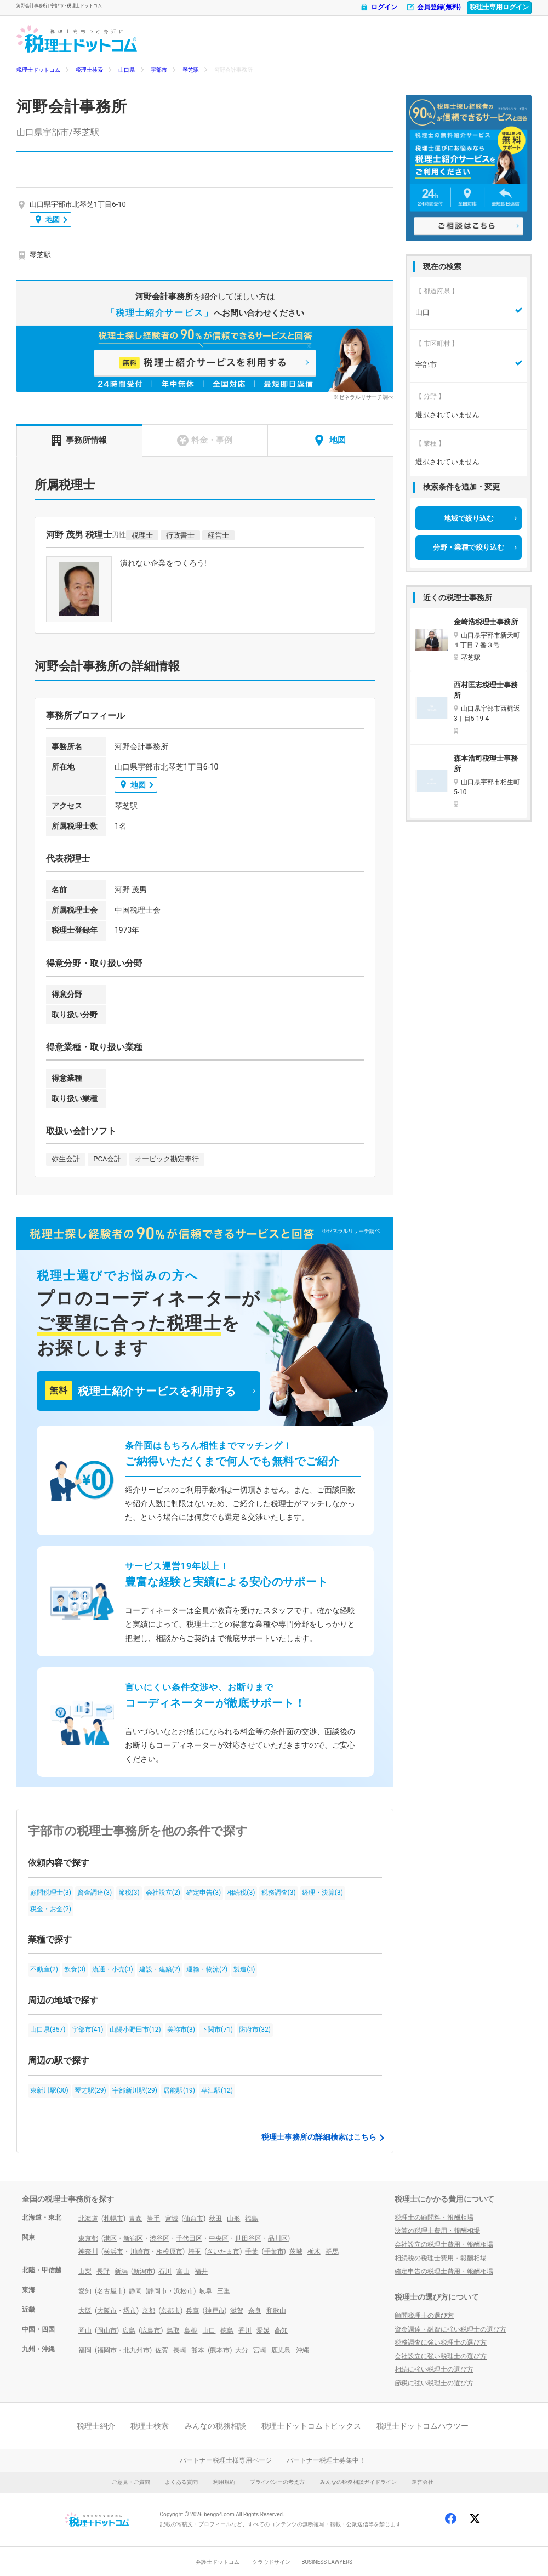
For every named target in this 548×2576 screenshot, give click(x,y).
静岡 (135, 2291)
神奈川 (88, 2251)
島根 (190, 2330)
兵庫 (192, 2311)
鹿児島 (281, 2350)
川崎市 (140, 2251)
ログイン (378, 7)
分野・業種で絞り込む (468, 547)
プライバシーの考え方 (277, 2482)
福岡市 (107, 2350)
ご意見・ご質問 (131, 2482)
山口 (208, 2330)
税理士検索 (89, 70)
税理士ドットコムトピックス (311, 2425)
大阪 (85, 2311)
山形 (233, 2218)
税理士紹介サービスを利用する (140, 1390)
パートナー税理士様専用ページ (226, 2460)
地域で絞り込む (469, 518)
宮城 (171, 2218)
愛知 (85, 2291)
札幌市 (113, 2218)
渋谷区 (159, 2238)
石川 (165, 2271)
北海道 (88, 2218)
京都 (148, 2311)
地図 (48, 219)
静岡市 (157, 2291)
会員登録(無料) (433, 7)
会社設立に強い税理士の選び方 (441, 2356)
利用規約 (224, 2482)
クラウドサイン (271, 2562)
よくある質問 (181, 2482)
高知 (281, 2330)
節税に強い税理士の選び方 (434, 2383)
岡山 (85, 2330)
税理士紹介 (96, 2425)
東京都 (88, 2238)
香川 (245, 2330)
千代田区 (189, 2238)
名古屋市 (110, 2291)
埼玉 (194, 2251)
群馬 (332, 2251)
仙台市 (193, 2218)
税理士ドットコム (38, 70)
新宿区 (133, 2238)
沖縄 (302, 2350)
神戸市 (215, 2311)
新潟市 (143, 2271)
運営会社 (422, 2482)
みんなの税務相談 (215, 2425)
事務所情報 (79, 440)
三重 (223, 2291)
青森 (135, 2218)
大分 (241, 2350)
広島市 (151, 2330)
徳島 (226, 2330)
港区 (110, 2238)
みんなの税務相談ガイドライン (358, 2482)
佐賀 (161, 2350)
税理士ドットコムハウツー (422, 2425)
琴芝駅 (190, 70)
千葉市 (274, 2251)
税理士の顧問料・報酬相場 (434, 2217)
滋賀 (236, 2311)
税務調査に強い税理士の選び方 (441, 2342)
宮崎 (259, 2350)
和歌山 (276, 2311)
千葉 (251, 2251)
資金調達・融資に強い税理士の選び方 (450, 2329)
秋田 (215, 2218)
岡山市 (107, 2330)
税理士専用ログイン (499, 7)
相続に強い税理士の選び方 (434, 2369)
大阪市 (107, 2311)
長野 (103, 2271)
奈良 (254, 2311)
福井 (201, 2271)
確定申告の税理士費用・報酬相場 (444, 2271)
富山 (183, 2271)
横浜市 (113, 2251)
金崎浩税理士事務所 (486, 622)
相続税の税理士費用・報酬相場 (441, 2258)
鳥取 (173, 2330)
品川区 (278, 2238)
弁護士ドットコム (217, 2562)
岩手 (153, 2218)
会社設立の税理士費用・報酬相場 (444, 2244)
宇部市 (159, 70)
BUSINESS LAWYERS (326, 2562)
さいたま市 (223, 2251)
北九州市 (136, 2350)
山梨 (85, 2271)
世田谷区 (248, 2238)
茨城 (295, 2251)
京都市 (170, 2311)
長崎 (179, 2350)
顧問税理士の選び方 (424, 2315)
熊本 (197, 2350)
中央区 (219, 2238)
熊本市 (220, 2350)
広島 (128, 2330)
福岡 (85, 2350)
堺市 (129, 2311)
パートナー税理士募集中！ (326, 2460)
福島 (251, 2218)
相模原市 (169, 2251)
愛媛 (263, 2330)
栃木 (314, 2251)
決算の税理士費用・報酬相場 (437, 2231)
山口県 (126, 70)
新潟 (121, 2271)
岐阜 (205, 2291)
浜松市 (183, 2291)
